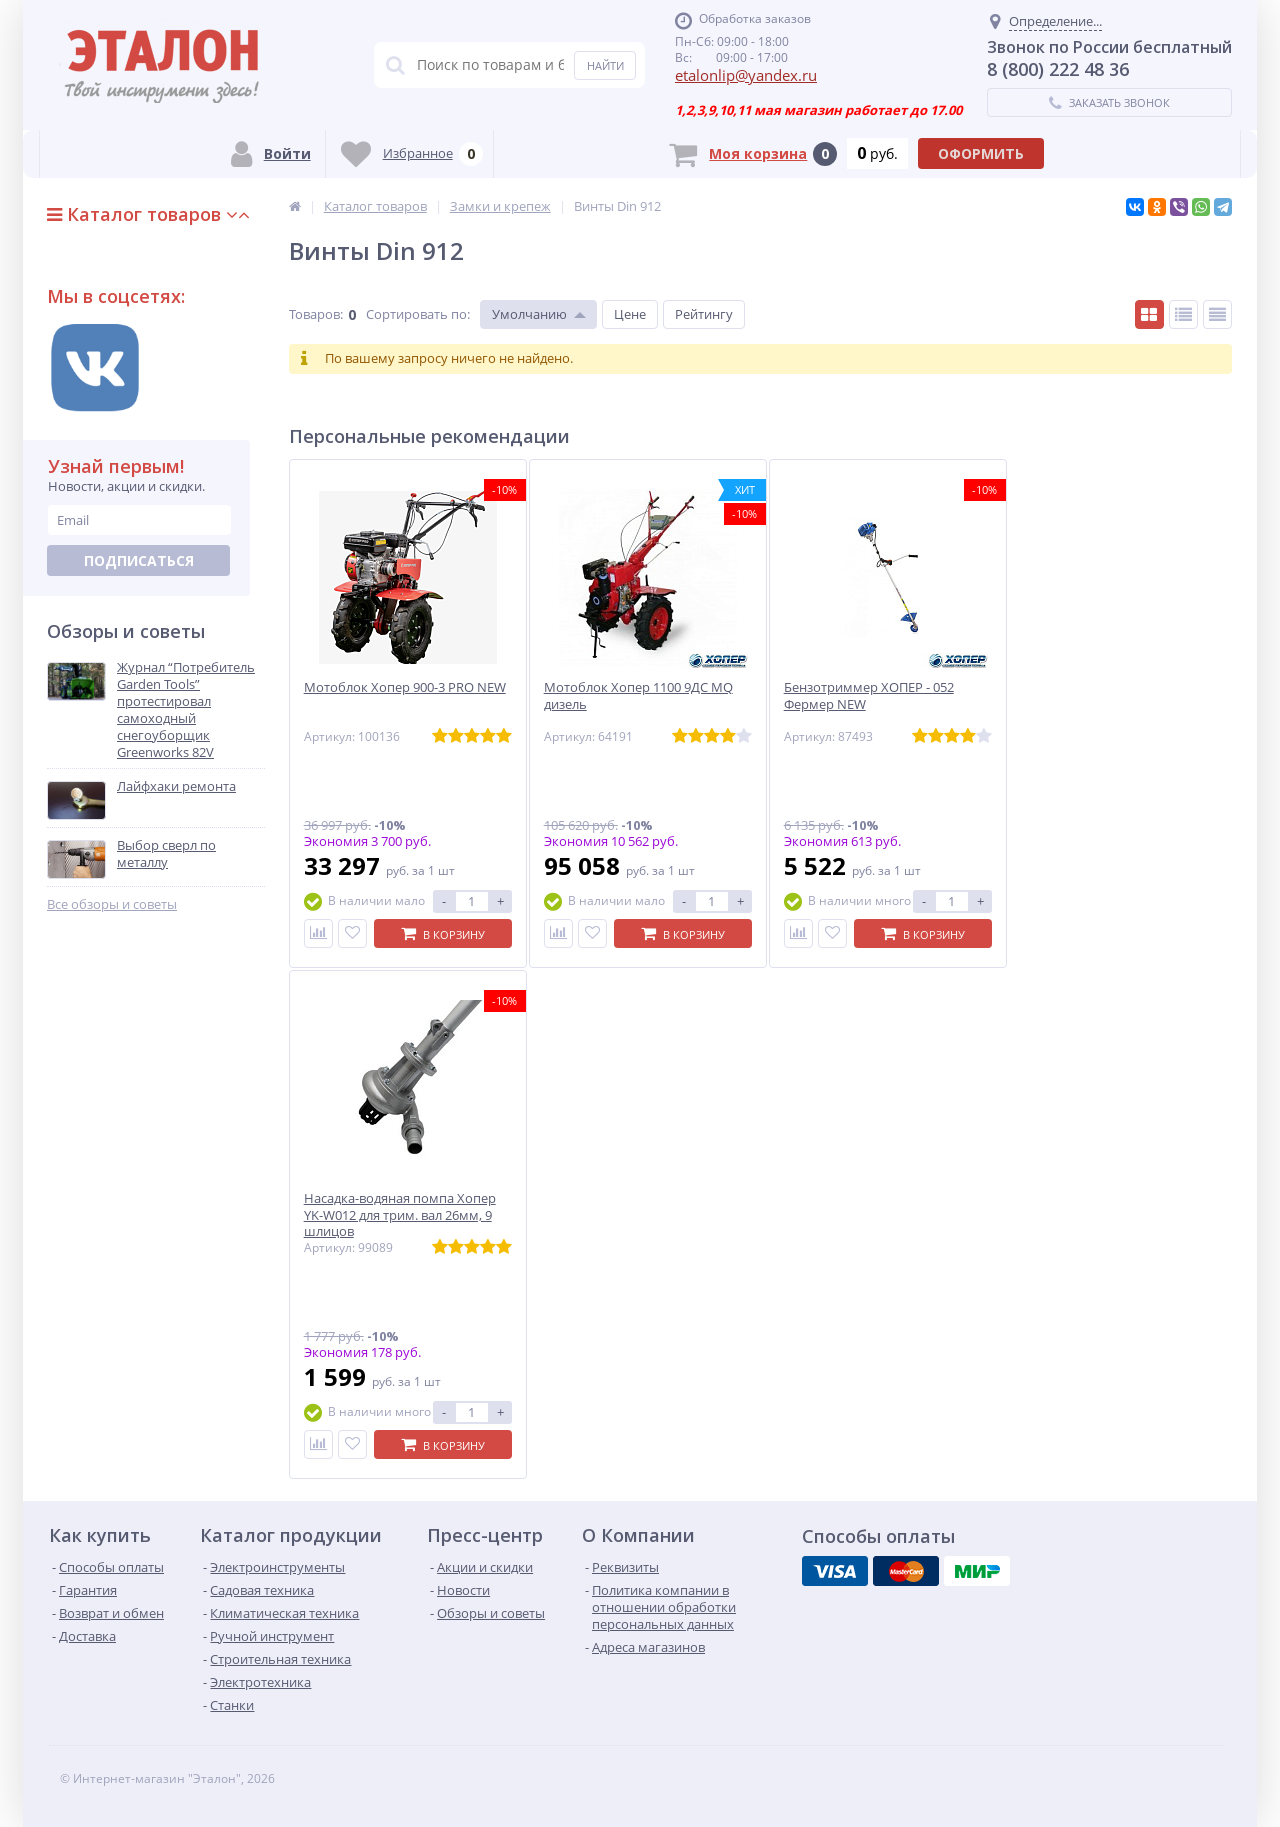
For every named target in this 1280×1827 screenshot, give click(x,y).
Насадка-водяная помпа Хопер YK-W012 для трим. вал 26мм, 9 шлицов (400, 1215)
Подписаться (139, 560)
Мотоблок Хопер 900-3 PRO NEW (405, 687)
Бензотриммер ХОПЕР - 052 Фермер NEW (869, 696)
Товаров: (316, 314)
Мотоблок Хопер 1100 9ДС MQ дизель (638, 696)
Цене (630, 314)
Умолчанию (529, 314)
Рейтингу (704, 314)
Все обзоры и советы (112, 904)
